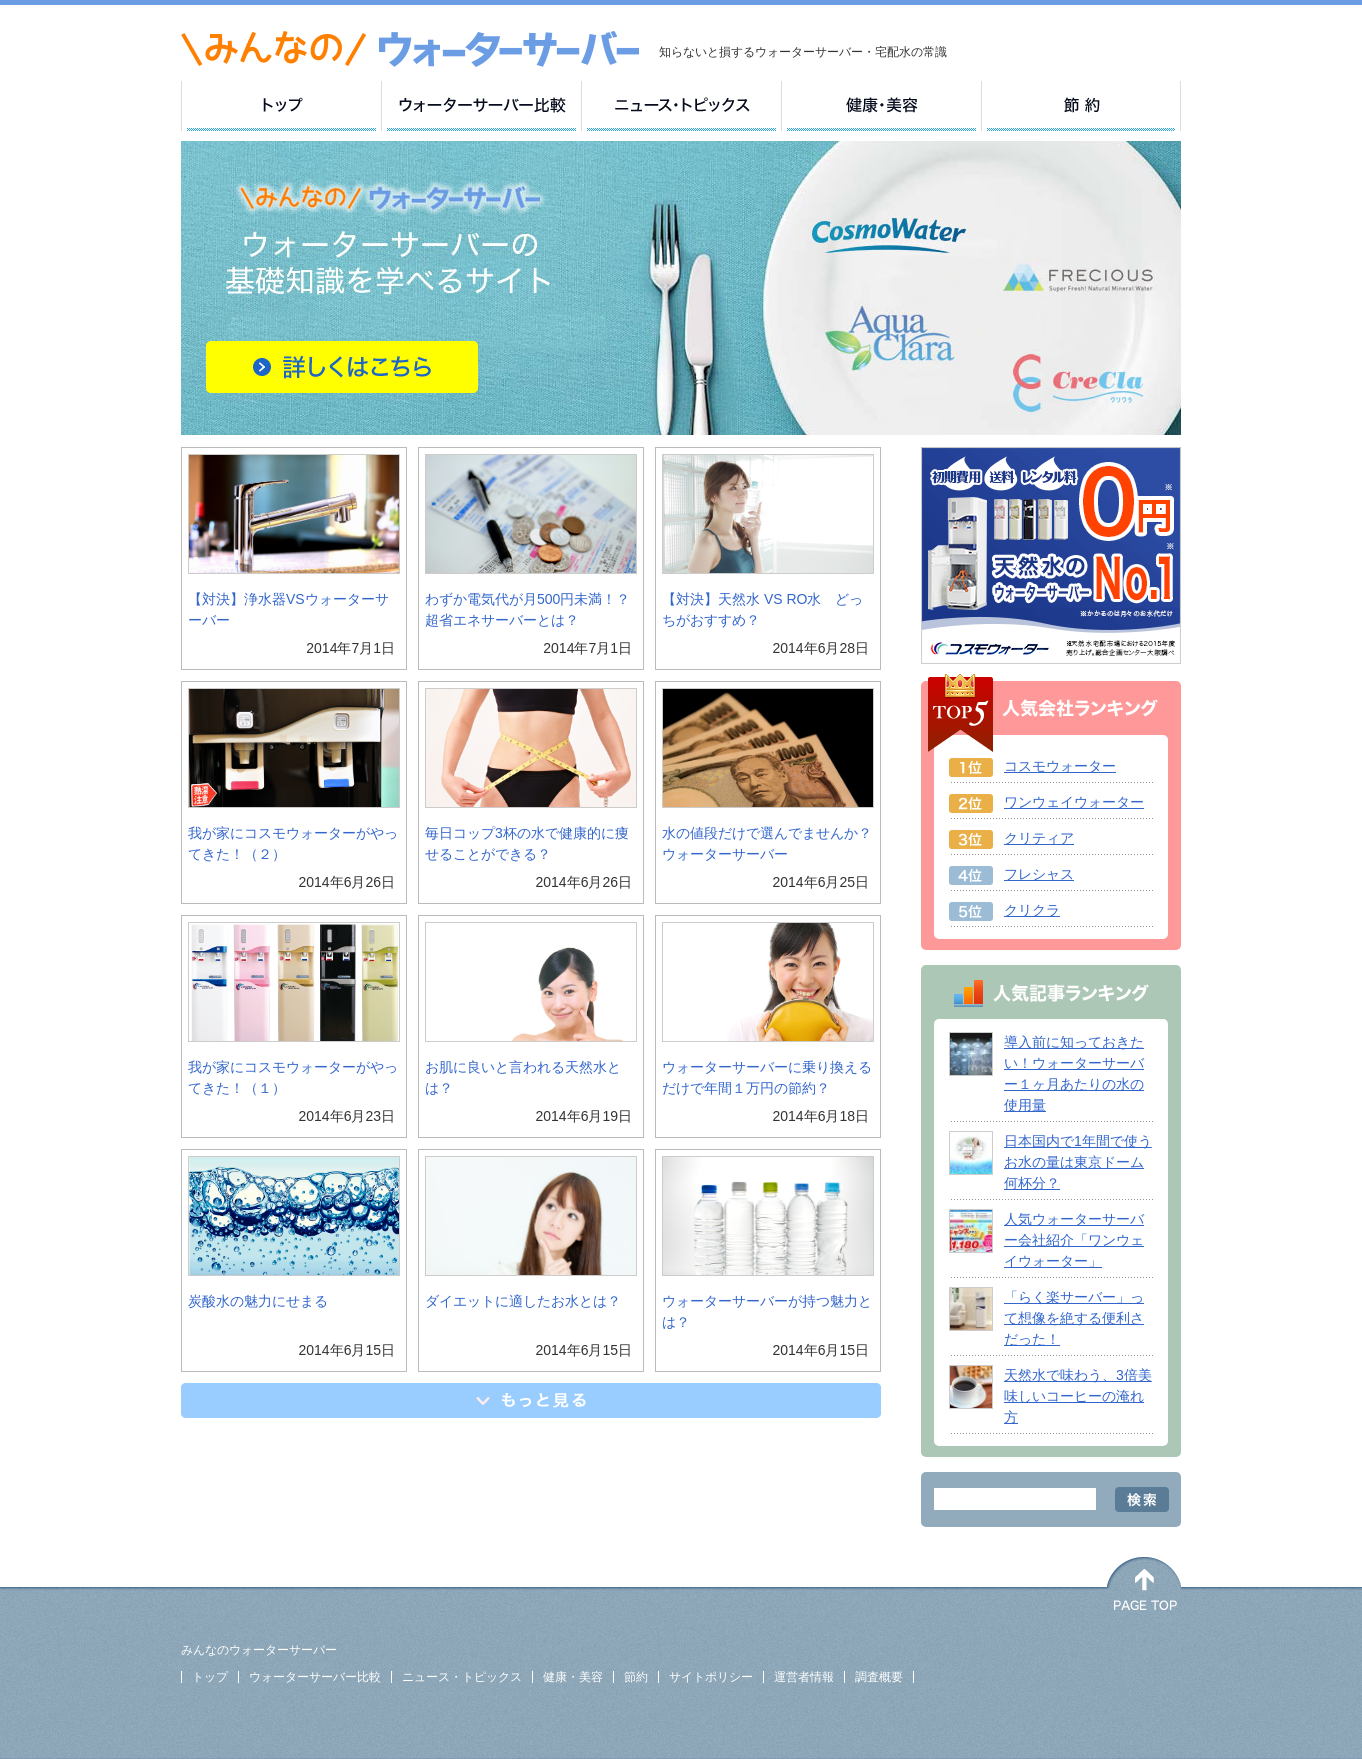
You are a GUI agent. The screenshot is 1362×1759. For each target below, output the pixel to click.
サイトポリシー (711, 1677)
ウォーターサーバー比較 (315, 1677)
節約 (636, 1677)
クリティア (1039, 838)
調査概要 (879, 1677)
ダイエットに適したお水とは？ (523, 1301)
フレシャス (1039, 874)
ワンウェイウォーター (1074, 802)
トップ (210, 1677)
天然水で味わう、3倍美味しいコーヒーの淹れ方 (1078, 1396)
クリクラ (1032, 910)
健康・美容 (573, 1677)
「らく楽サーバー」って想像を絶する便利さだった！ (1074, 1318)
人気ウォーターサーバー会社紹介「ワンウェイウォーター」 (1074, 1240)
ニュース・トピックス (462, 1677)
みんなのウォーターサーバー (259, 1650)
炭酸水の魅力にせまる (258, 1301)
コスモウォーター (1060, 766)
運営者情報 (804, 1677)
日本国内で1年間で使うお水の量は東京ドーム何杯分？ (1078, 1162)
